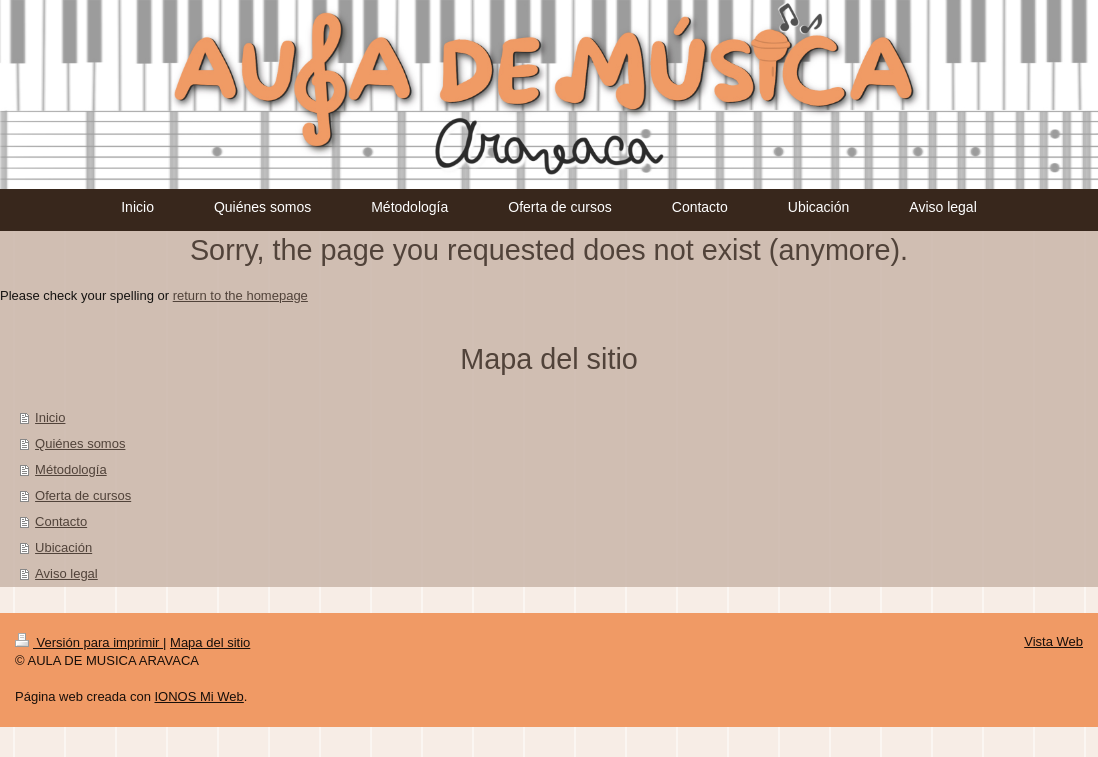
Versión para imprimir (89, 642)
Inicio (50, 417)
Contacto (61, 521)
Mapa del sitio (210, 642)
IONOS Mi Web (198, 696)
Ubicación (63, 547)
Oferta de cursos (83, 495)
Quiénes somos (80, 443)
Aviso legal (66, 573)
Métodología (71, 469)
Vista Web (1053, 641)
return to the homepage (240, 295)
